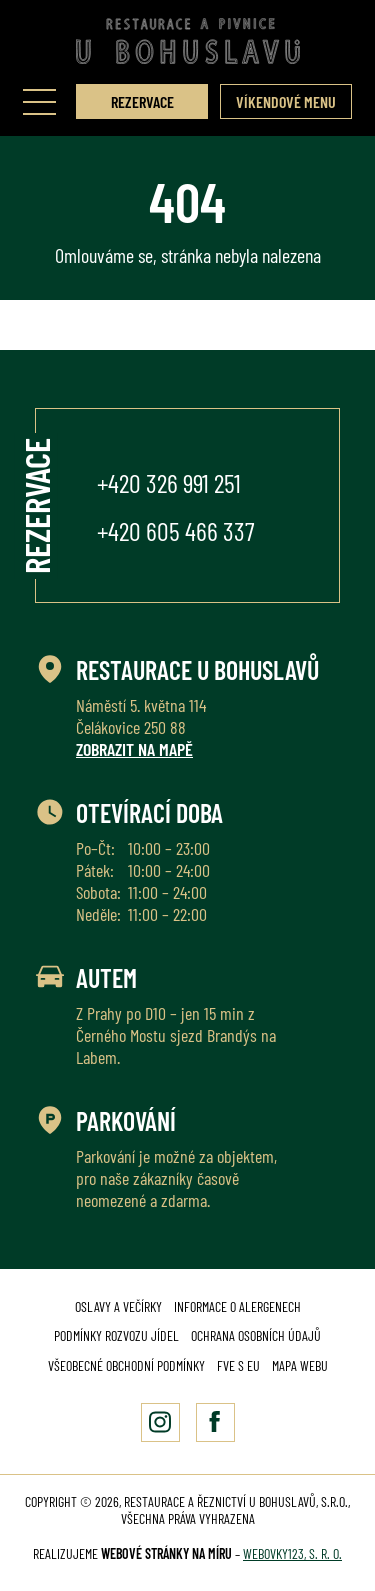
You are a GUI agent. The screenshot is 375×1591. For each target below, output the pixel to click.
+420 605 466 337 (176, 530)
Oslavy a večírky (118, 1306)
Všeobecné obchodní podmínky (126, 1365)
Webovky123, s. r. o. (292, 1553)
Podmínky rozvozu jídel (116, 1335)
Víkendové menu (286, 101)
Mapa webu (300, 1365)
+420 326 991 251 (169, 482)
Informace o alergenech (237, 1306)
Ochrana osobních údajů (256, 1335)
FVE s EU (238, 1365)
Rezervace (142, 101)
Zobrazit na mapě (134, 749)
